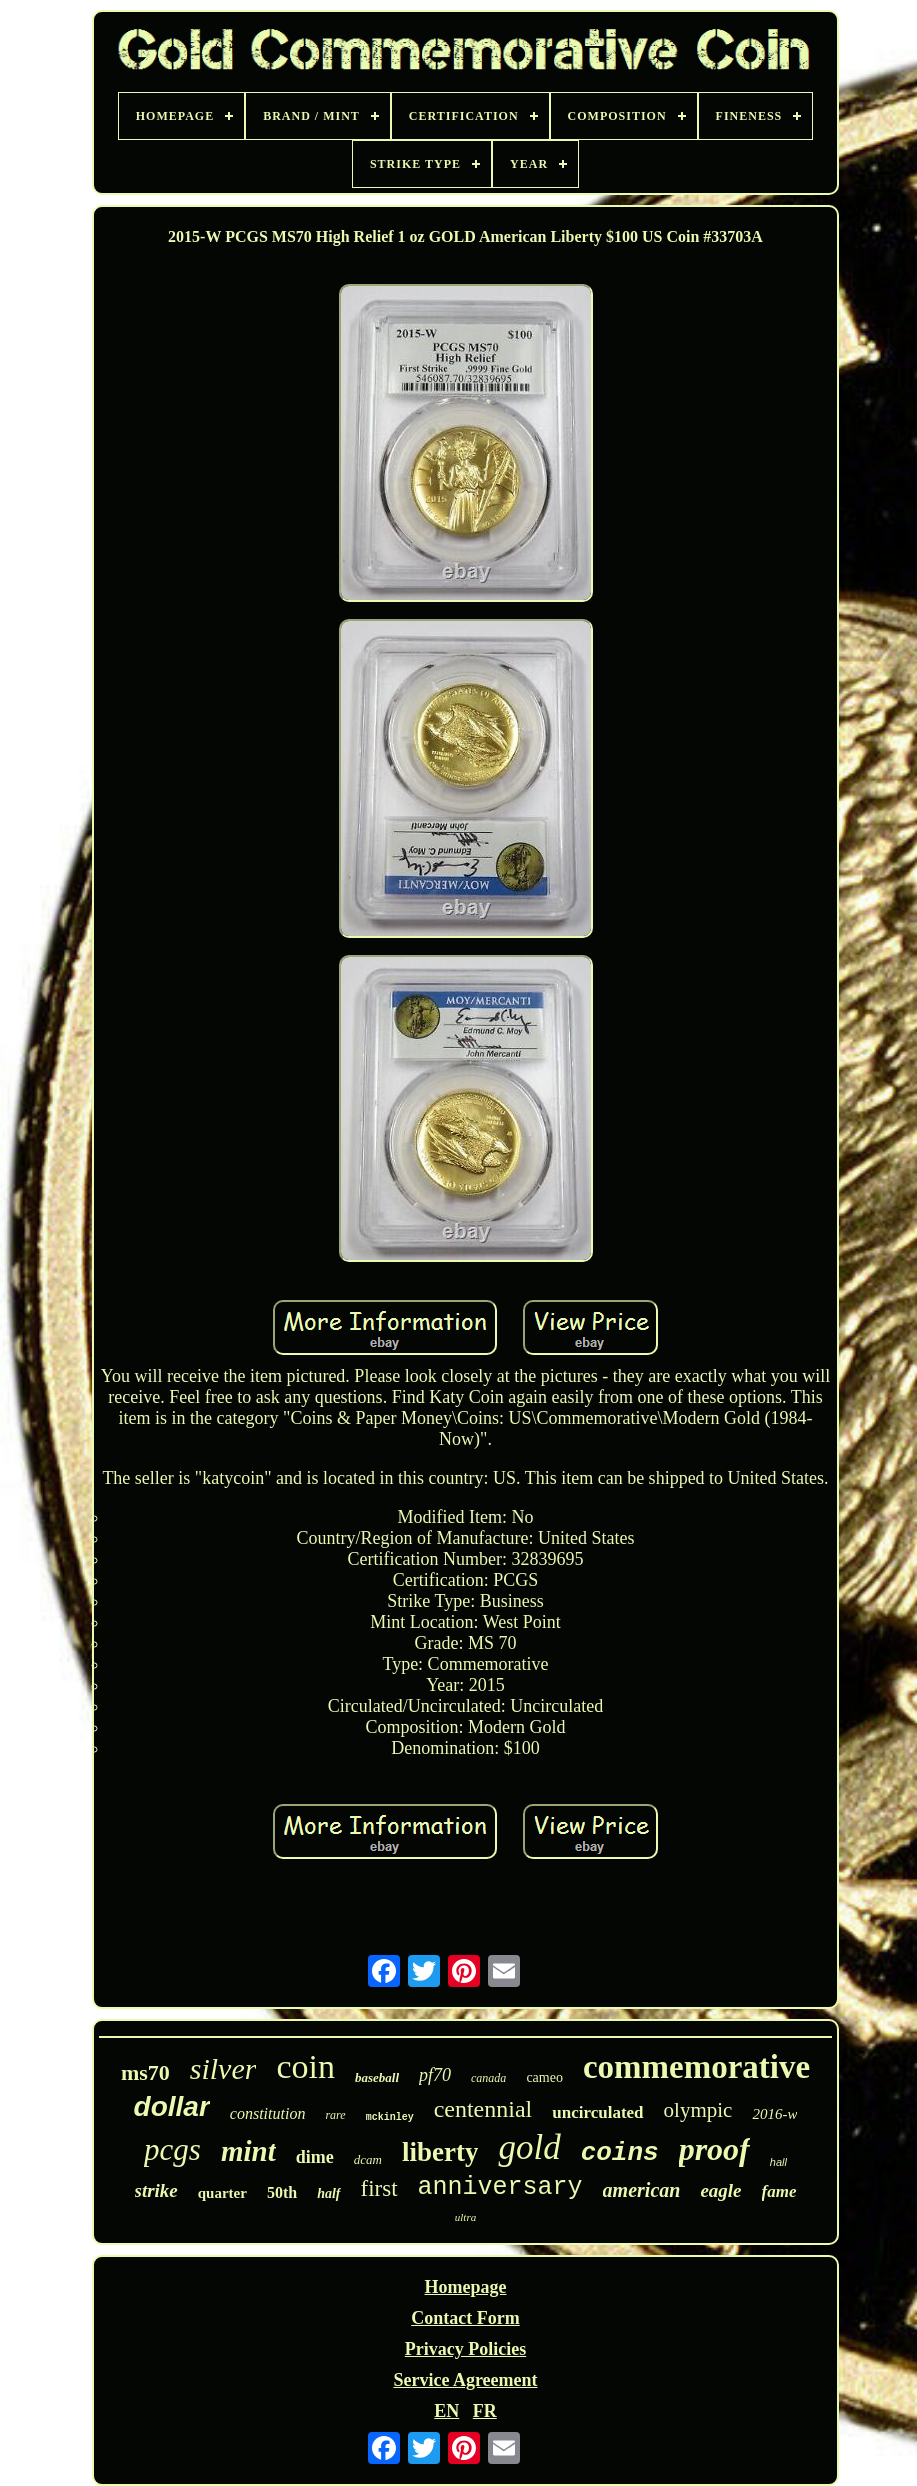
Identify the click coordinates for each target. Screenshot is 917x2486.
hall (778, 2162)
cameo (544, 2077)
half (328, 2193)
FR (485, 2411)
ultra (465, 2217)
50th (282, 2192)
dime (315, 2157)
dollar (172, 2106)
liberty (440, 2152)
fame (779, 2191)
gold (529, 2147)
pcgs (172, 2149)
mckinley (390, 2117)
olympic (698, 2110)
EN (446, 2411)
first (379, 2188)
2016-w (774, 2114)
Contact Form (465, 2318)
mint (248, 2151)
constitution (268, 2113)
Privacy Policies (465, 2349)
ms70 (145, 2072)
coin (305, 2066)
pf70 (435, 2075)
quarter (222, 2193)
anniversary (500, 2187)
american (642, 2190)
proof (714, 2149)
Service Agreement (465, 2380)
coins (620, 2153)
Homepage (466, 2287)
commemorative (696, 2067)
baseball (377, 2077)
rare (335, 2115)
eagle (720, 2190)
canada (488, 2078)
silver (223, 2068)
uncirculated (597, 2112)
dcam (368, 2159)
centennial (483, 2109)
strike (156, 2190)
